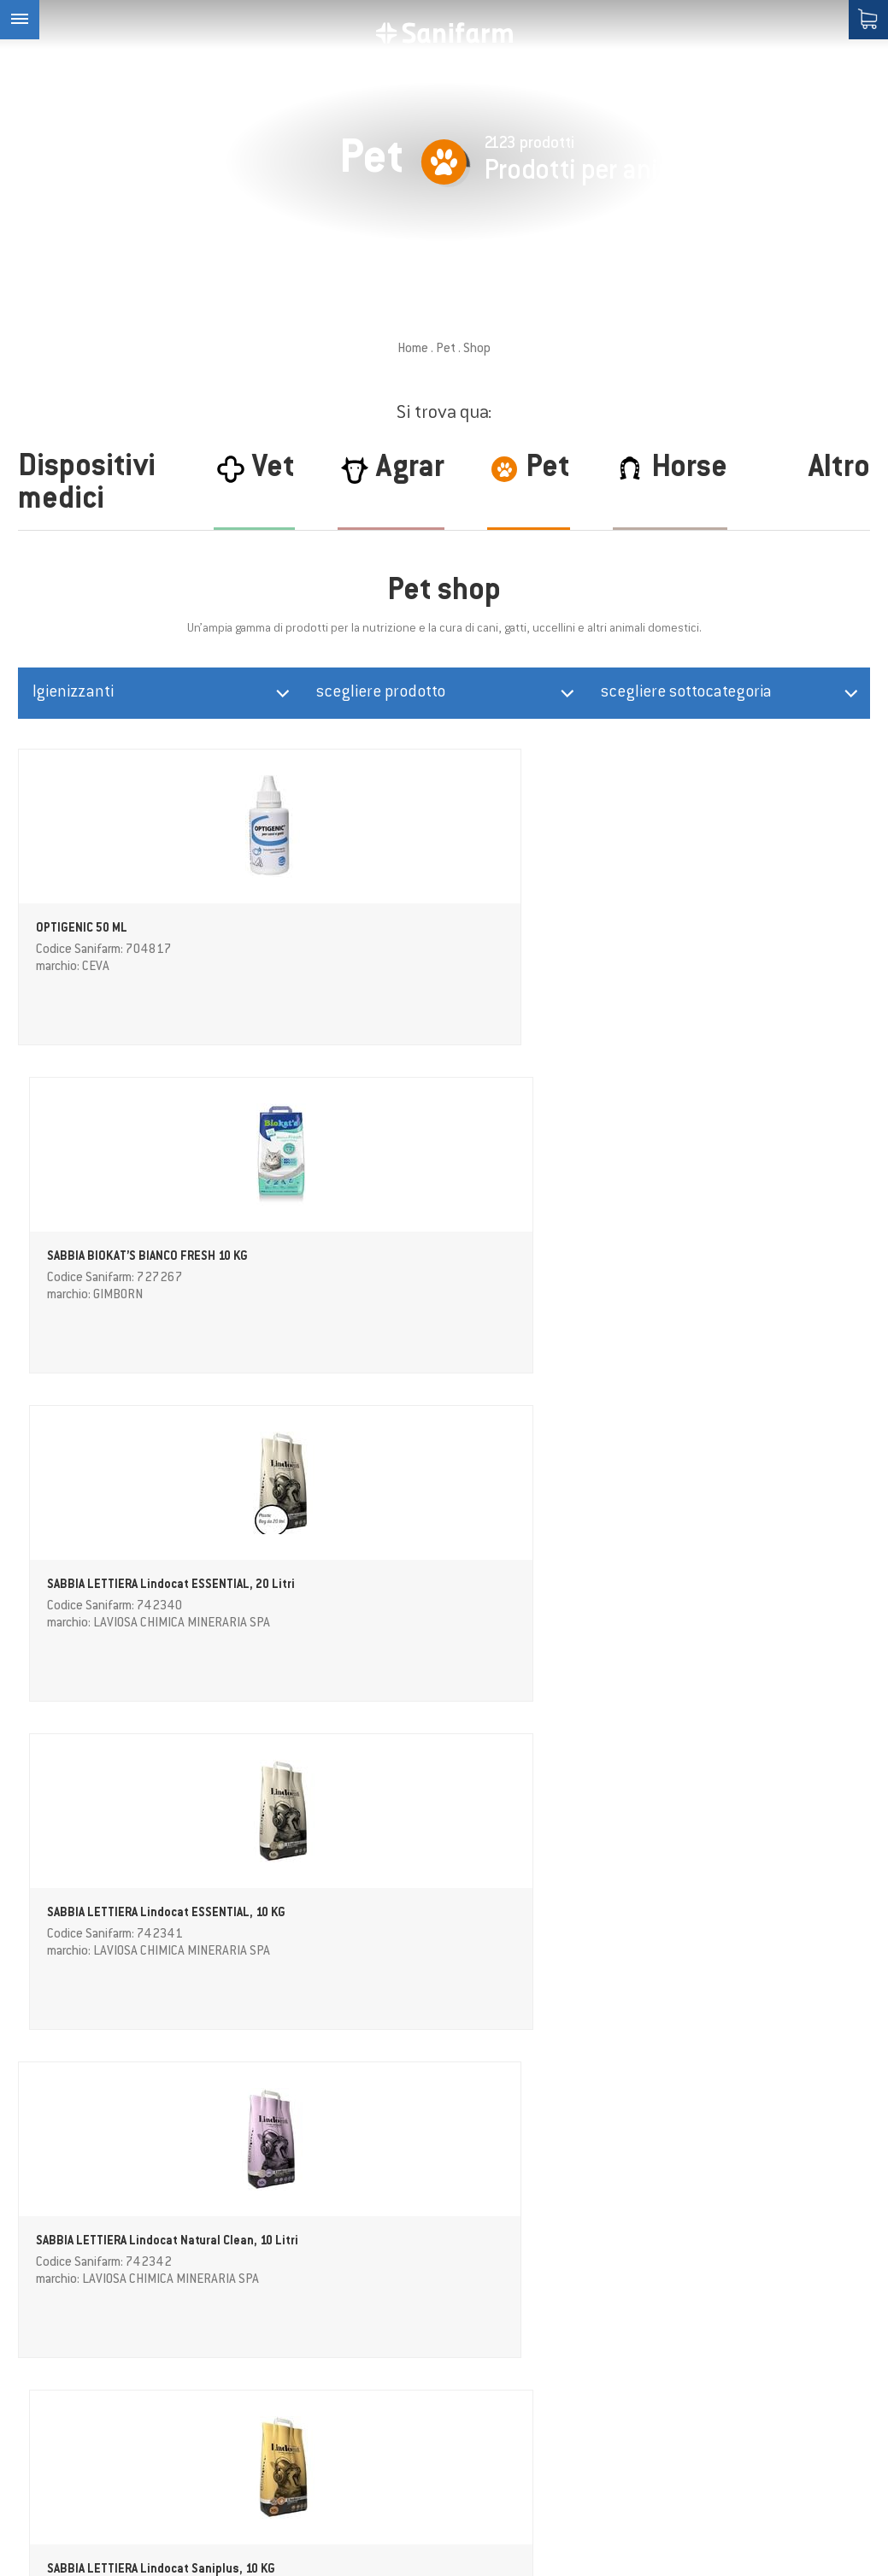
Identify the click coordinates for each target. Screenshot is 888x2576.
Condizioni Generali (318, 2474)
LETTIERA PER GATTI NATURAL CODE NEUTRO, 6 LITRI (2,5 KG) (333, 1591)
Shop (276, 2410)
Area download (305, 2431)
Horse (278, 2325)
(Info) (824, 2184)
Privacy (802, 2184)
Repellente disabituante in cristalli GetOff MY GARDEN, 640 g (110, 1591)
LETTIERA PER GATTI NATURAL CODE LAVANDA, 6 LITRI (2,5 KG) (551, 1591)
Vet (272, 2367)
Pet (446, 349)
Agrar (277, 2303)
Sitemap (632, 2543)
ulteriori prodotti (444, 2073)
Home (412, 349)
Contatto (289, 2453)
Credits (445, 2543)
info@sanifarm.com (79, 2389)
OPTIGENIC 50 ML (81, 938)
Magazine (291, 2389)
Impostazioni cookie (536, 2543)
